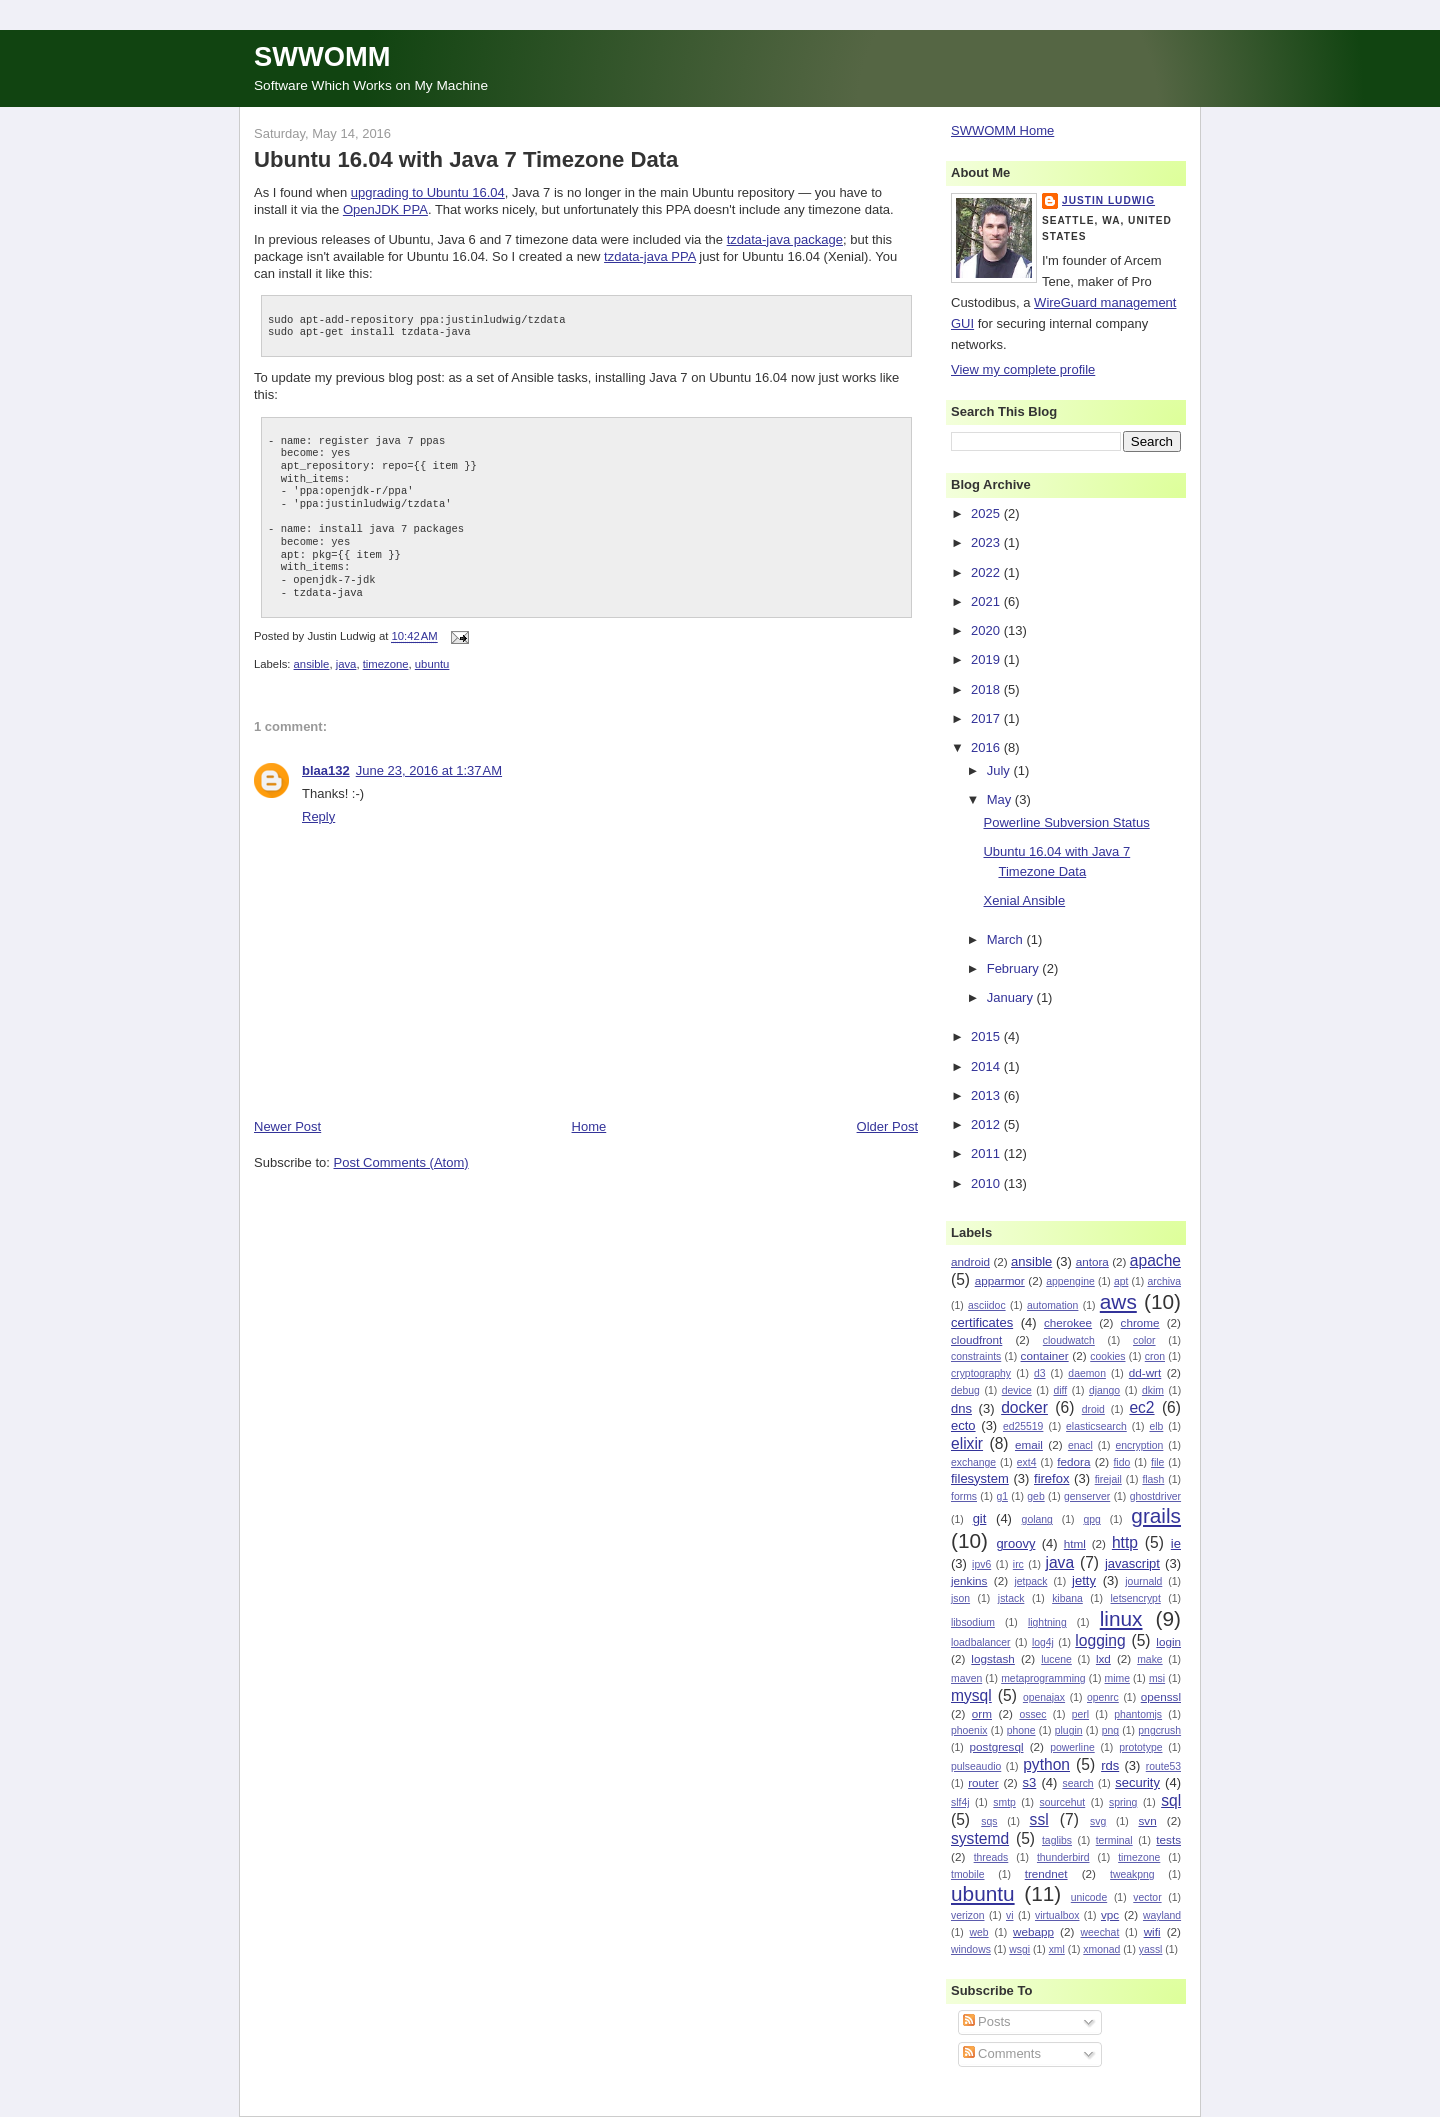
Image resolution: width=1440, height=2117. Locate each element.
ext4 (1027, 1462)
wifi (1152, 1931)
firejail (1108, 1479)
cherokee (1068, 1322)
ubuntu (432, 664)
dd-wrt (1145, 1372)
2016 (987, 747)
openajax (1044, 1697)
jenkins (969, 1580)
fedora (1073, 1461)
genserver (1087, 1496)
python (1046, 1764)
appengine (1070, 1281)
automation (1052, 1305)
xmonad (1101, 1949)
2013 (987, 1095)
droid (1093, 1409)
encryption (1139, 1445)
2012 (987, 1124)
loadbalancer (981, 1642)
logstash (993, 1658)
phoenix (969, 1730)
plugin (1069, 1730)
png (1110, 1730)
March (1007, 939)
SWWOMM (322, 56)
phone (1021, 1730)
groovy (1015, 1543)
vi (1010, 1915)
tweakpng (1132, 1874)
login (1168, 1641)
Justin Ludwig (1108, 200)
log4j (1043, 1642)
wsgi (1019, 1949)
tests (1168, 1839)
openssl (1161, 1696)
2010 (987, 1183)
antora (1092, 1261)
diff (1060, 1390)
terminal (1114, 1840)
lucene (1056, 1659)
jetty (1084, 1580)
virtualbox (1057, 1915)
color (1144, 1340)
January (1012, 997)
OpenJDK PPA (385, 209)
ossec (1032, 1714)
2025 (987, 513)
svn (1147, 1820)
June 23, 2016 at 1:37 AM (429, 770)
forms (964, 1496)
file (1157, 1462)
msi (1157, 1678)
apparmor (1000, 1280)
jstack (1011, 1598)
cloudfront (976, 1339)
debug (965, 1390)
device (1017, 1390)
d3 (1040, 1373)
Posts (987, 2021)
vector (1147, 1897)
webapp (1033, 1931)
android (970, 1261)
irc (1018, 1564)
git (980, 1518)
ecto (963, 1425)
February (1015, 968)
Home (589, 1126)
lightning (1047, 1622)
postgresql (997, 1746)
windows (971, 1949)
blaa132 (326, 770)
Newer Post (287, 1126)
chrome (1140, 1322)
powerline (1072, 1747)
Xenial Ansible (1024, 900)
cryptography (981, 1373)
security (1137, 1782)
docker (1024, 1407)
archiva (1165, 1281)
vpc (1110, 1914)
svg (1098, 1821)
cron (1155, 1356)
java (346, 664)
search (1077, 1783)
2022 (987, 572)
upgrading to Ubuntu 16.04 (428, 192)
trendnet (1046, 1873)
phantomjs (1138, 1714)
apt (1121, 1281)
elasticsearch (1096, 1426)
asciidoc (987, 1305)
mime (1117, 1678)
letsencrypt (1136, 1598)
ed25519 (1023, 1426)
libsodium (973, 1622)
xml (1057, 1949)
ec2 (1141, 1407)
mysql (971, 1695)
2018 (987, 689)
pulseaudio (976, 1766)
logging (1100, 1640)
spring (1123, 1802)
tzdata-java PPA (650, 256)
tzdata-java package (785, 239)
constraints (976, 1356)
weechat (1100, 1932)
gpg (1091, 1519)
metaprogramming (1043, 1678)
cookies (1107, 1356)
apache (1155, 1260)
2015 (987, 1036)
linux (1121, 1618)
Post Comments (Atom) (401, 1162)
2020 (987, 630)
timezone (386, 664)
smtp (1004, 1802)
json (960, 1598)
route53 (1163, 1766)
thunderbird (1063, 1857)
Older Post (887, 1126)
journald (1143, 1581)
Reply (318, 816)
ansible (312, 664)
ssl (1039, 1819)
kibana (1067, 1598)
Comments (1002, 2053)
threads (991, 1857)
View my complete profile (1023, 369)
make (1149, 1659)
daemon (1087, 1373)
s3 (1030, 1782)
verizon (968, 1915)
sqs (989, 1821)
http (1125, 1542)
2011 (987, 1153)
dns (961, 1408)
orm (982, 1713)
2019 (987, 659)
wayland (1162, 1915)
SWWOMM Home (1002, 130)
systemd (980, 1838)
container (1045, 1355)
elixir (967, 1443)
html (1075, 1543)
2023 (987, 542)
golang (1037, 1519)
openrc (1103, 1697)
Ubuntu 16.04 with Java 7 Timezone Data (466, 159)
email (1029, 1444)
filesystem (980, 1478)
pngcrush (1159, 1730)
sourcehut (1063, 1802)
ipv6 (981, 1564)
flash (1153, 1479)
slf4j (960, 1802)
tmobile (968, 1874)
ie (1176, 1543)
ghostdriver (1155, 1496)
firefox (1051, 1478)
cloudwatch (1069, 1340)
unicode (1089, 1897)
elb (1156, 1426)
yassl (1151, 1949)
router (983, 1782)
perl (1080, 1714)
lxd (1103, 1658)
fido (1121, 1462)
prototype (1140, 1747)
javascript (1132, 1563)
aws (1118, 1301)
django (1104, 1390)
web (979, 1932)
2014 (987, 1066)
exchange (973, 1462)
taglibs (1057, 1840)
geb (1035, 1496)
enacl (1080, 1445)
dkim (1153, 1390)
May (1001, 799)
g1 (1002, 1496)
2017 (987, 718)
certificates (982, 1322)
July (1000, 770)
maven (966, 1678)
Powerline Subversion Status (1066, 822)
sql (1171, 1800)
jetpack (1030, 1581)
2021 (987, 601)
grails (1156, 1515)
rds (1110, 1765)
